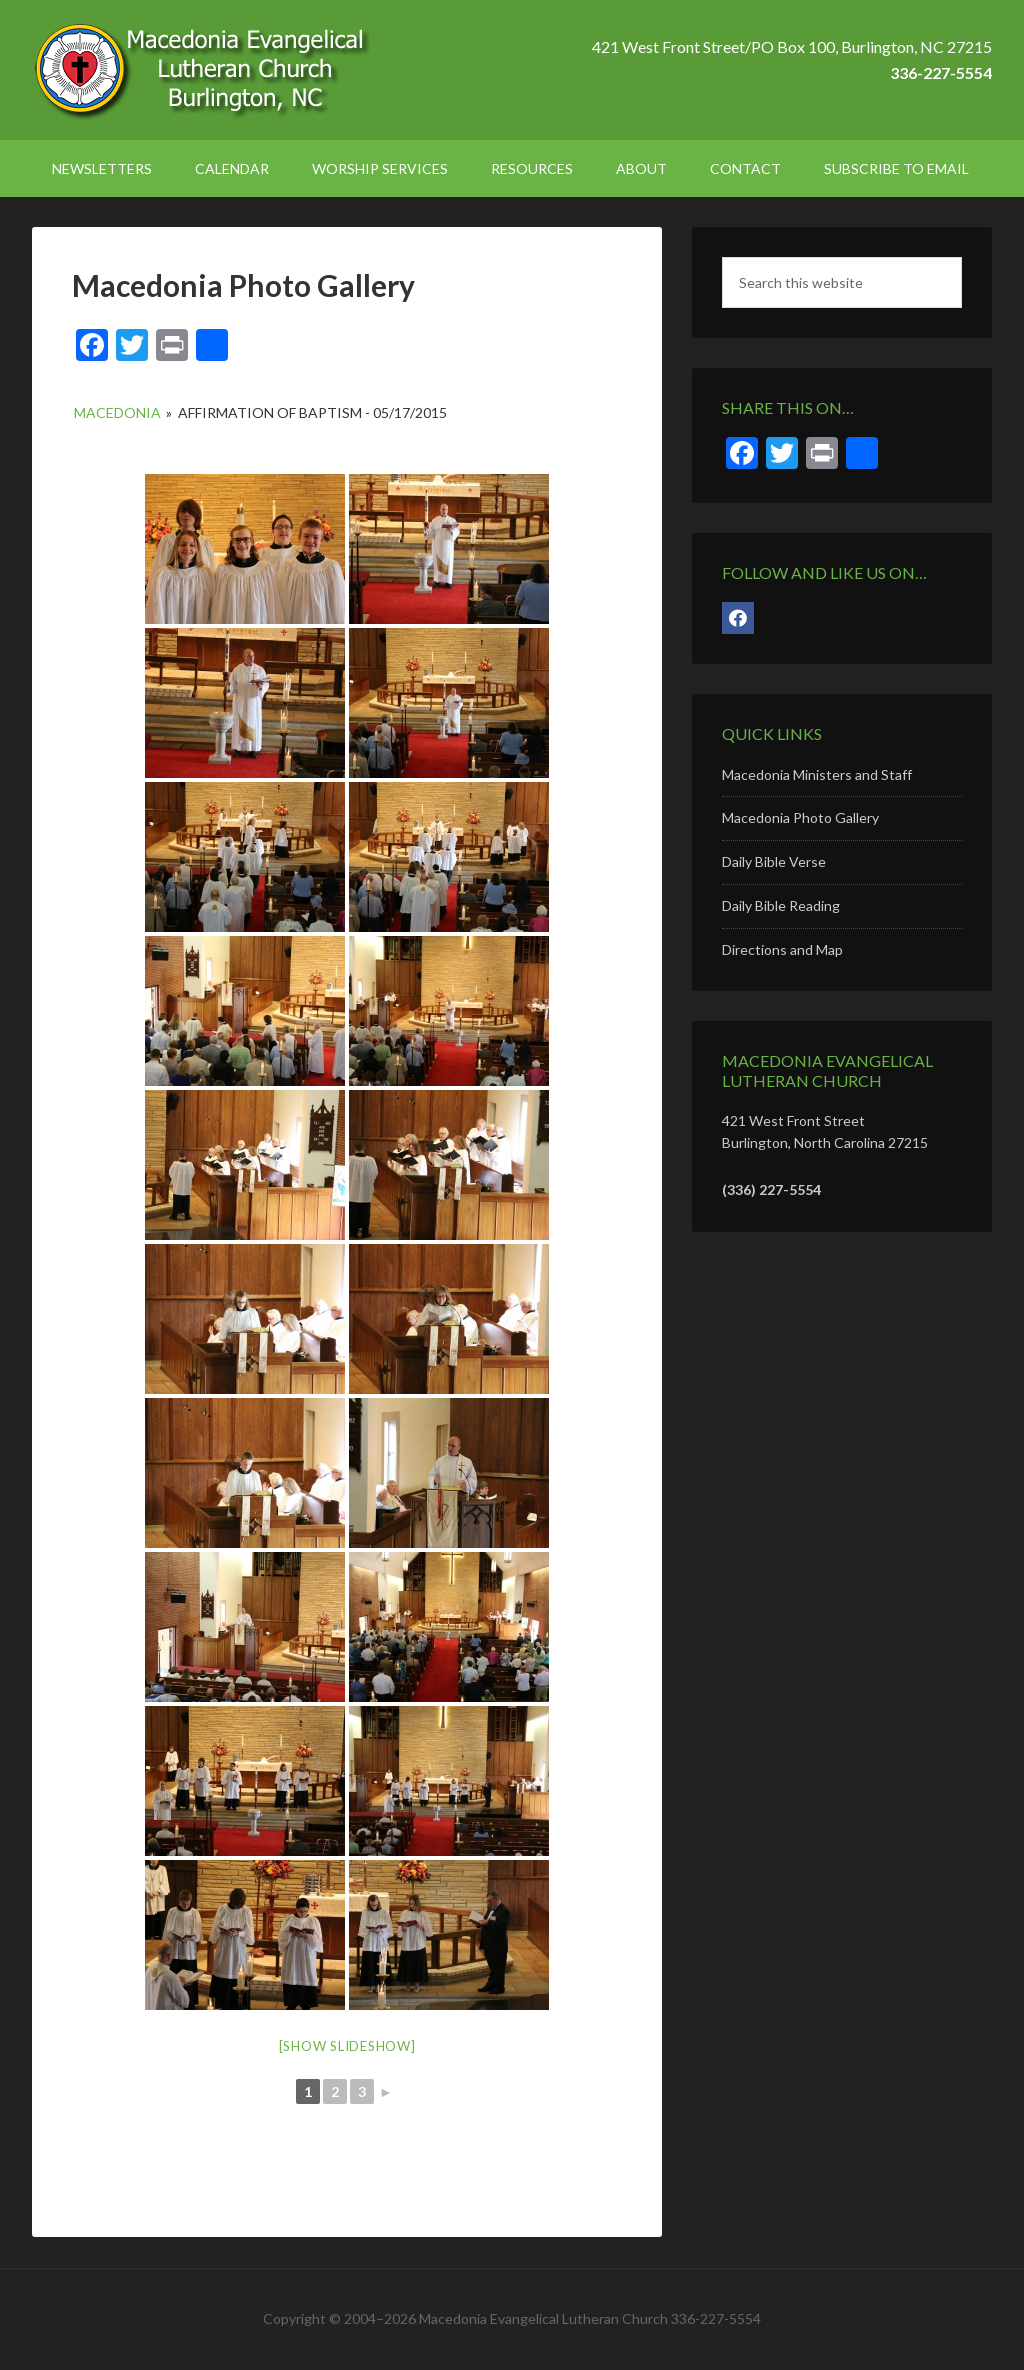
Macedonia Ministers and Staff (817, 774)
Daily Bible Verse (774, 861)
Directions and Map (782, 949)
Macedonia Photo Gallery (800, 817)
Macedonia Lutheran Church (202, 70)
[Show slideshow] (347, 2046)
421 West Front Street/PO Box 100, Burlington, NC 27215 (792, 46)
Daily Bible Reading (781, 905)
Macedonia (117, 412)
